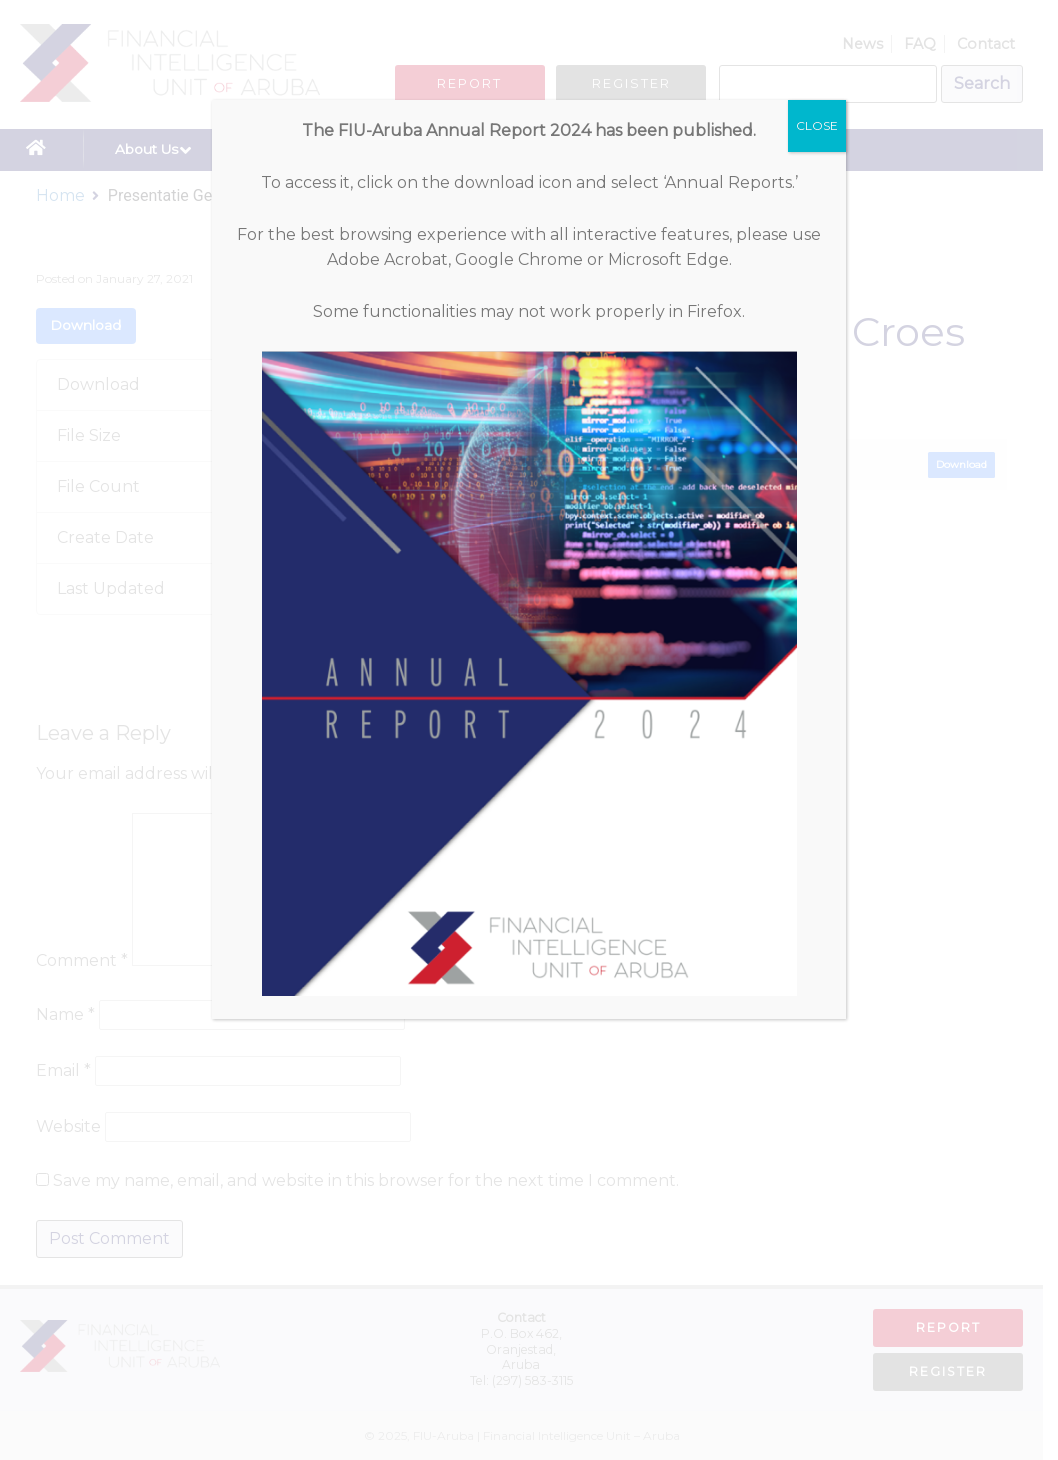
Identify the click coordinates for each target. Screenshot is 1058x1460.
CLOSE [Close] (817, 125)
